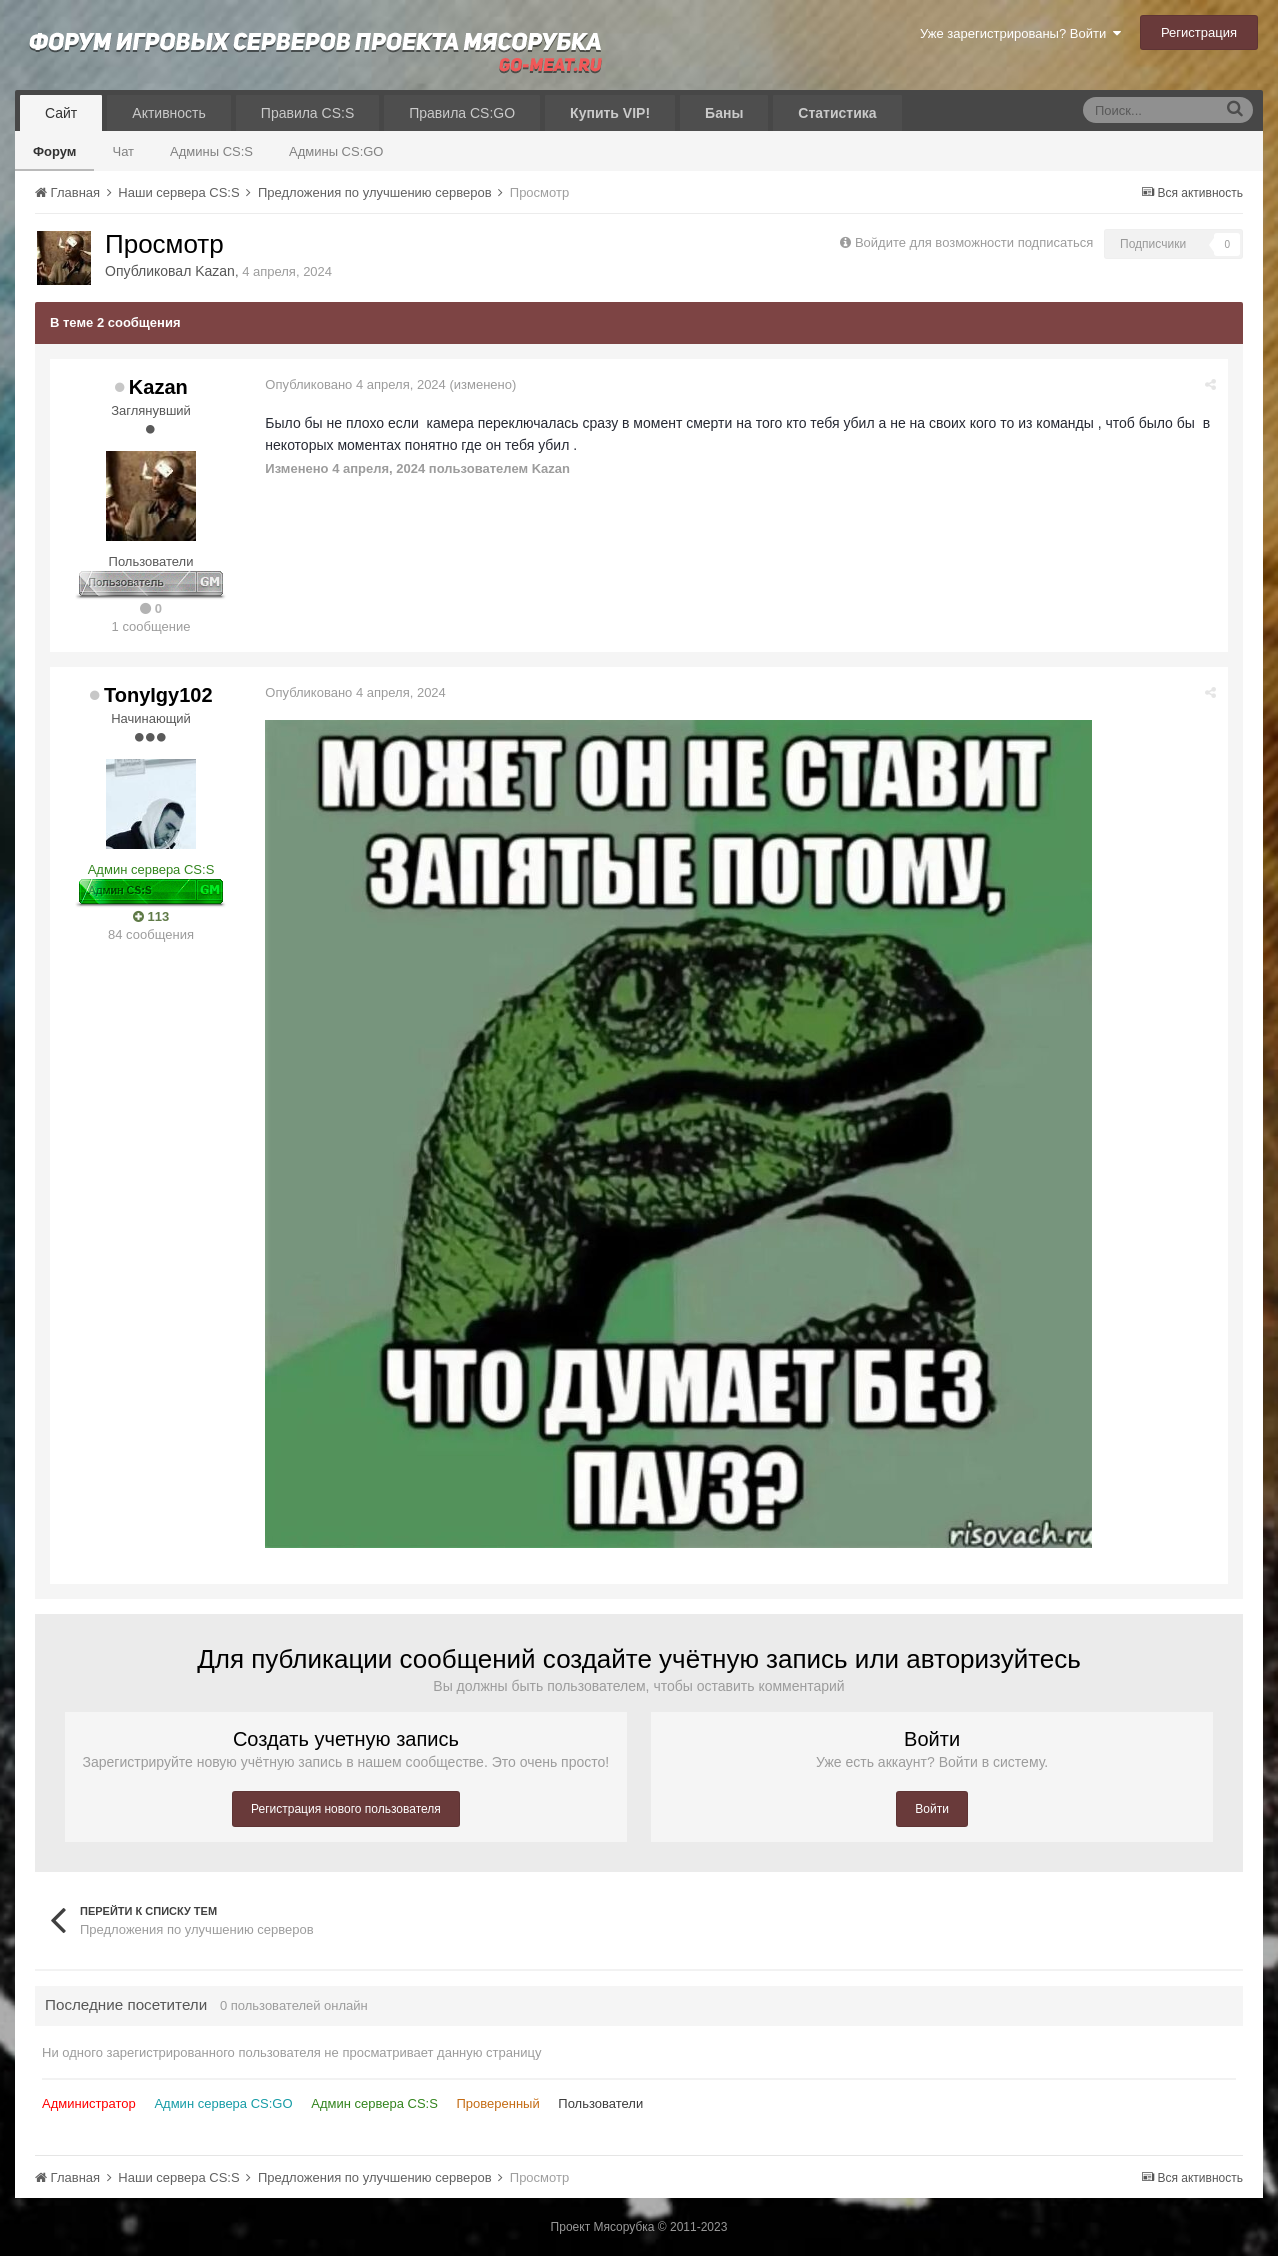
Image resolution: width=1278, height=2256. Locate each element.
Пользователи (600, 2103)
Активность (169, 113)
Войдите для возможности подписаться (974, 242)
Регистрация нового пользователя (346, 1809)
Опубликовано (356, 384)
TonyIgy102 (158, 695)
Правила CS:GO (462, 113)
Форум (54, 151)
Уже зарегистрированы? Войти (1020, 33)
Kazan (215, 271)
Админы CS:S (211, 151)
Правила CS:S (307, 113)
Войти (932, 1809)
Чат (123, 151)
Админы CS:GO (336, 151)
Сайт (61, 113)
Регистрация (1199, 32)
